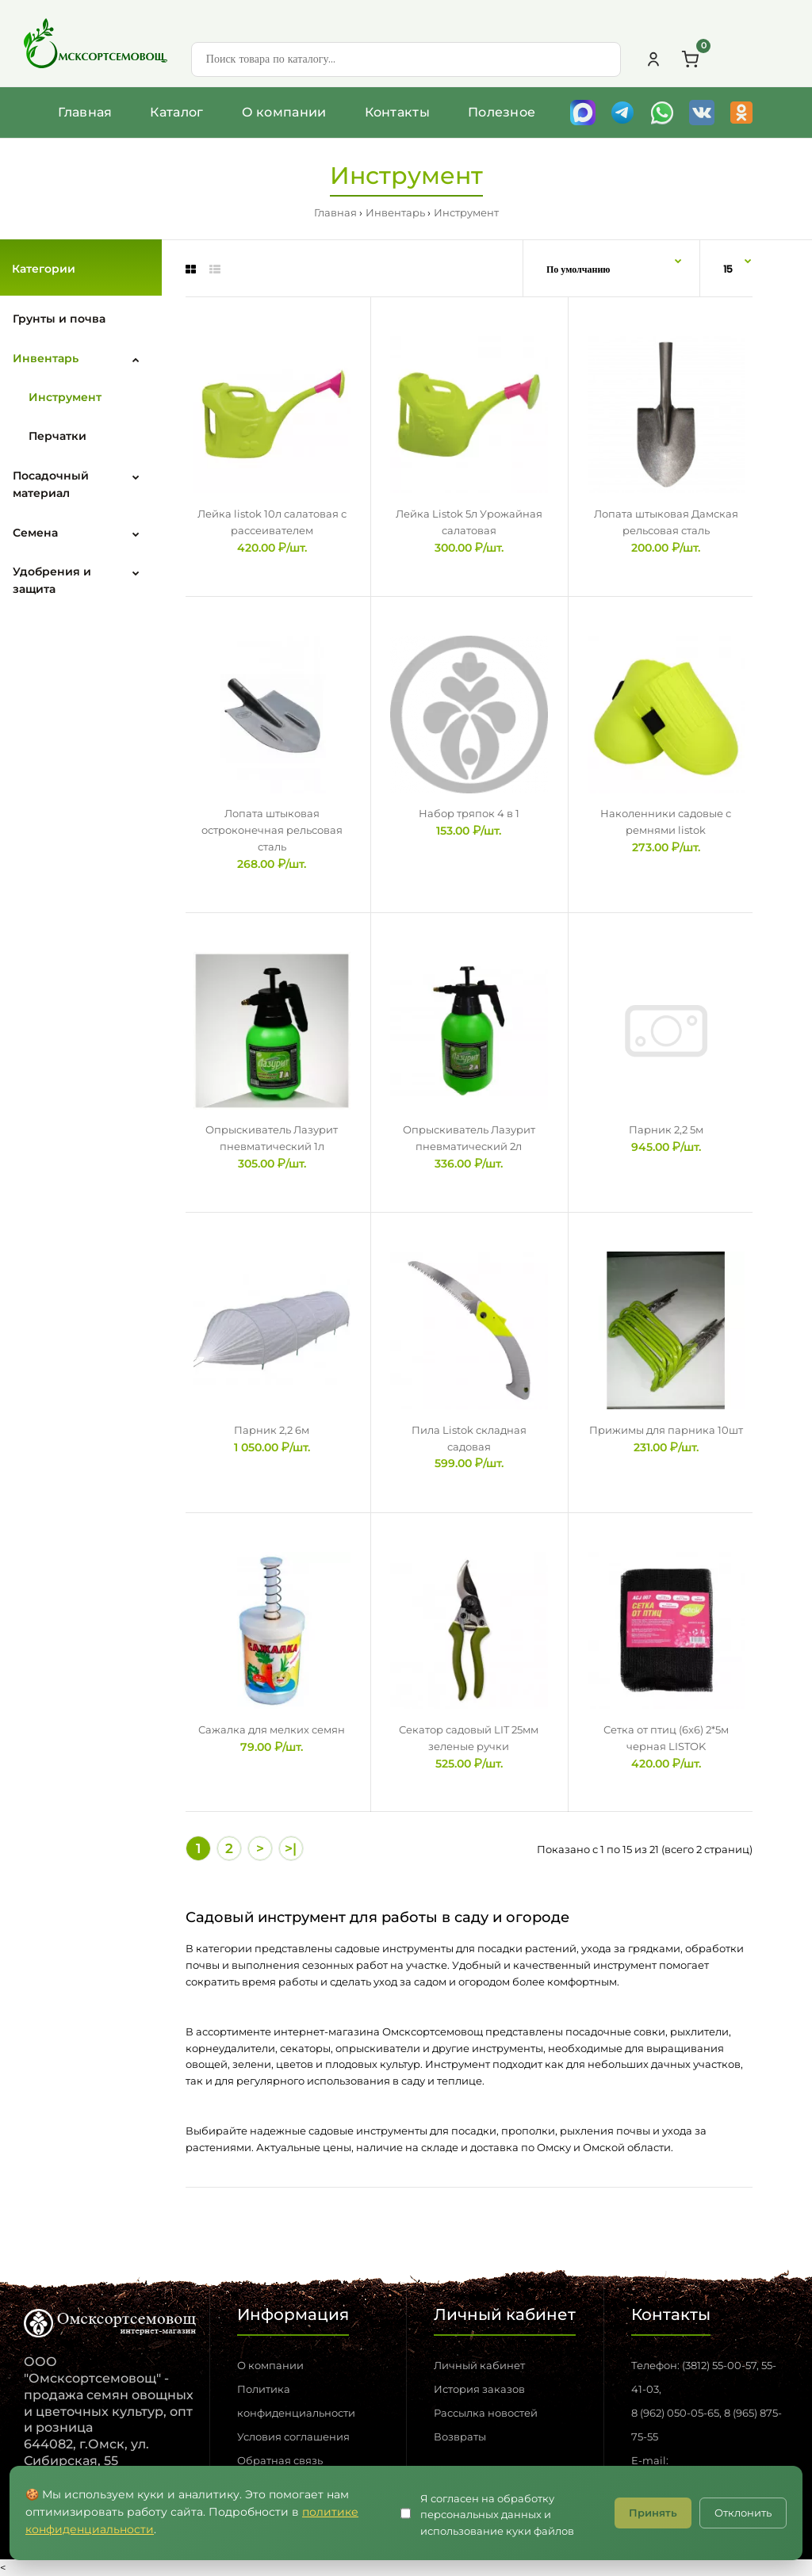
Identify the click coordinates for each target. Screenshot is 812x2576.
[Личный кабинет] (653, 59)
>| (291, 1848)
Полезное (501, 112)
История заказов (479, 2389)
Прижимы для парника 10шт (666, 1430)
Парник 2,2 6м (271, 1430)
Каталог (176, 112)
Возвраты (460, 2436)
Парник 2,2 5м (666, 1129)
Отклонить (743, 2512)
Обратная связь (280, 2460)
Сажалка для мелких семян (271, 1729)
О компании (284, 112)
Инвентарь (395, 212)
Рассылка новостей (486, 2412)
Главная (85, 112)
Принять (653, 2512)
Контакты (397, 112)
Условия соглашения (293, 2436)
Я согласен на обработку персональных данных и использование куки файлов (497, 2515)
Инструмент (466, 212)
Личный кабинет (479, 2365)
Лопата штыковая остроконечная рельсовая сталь (272, 830)
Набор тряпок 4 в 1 (469, 813)
